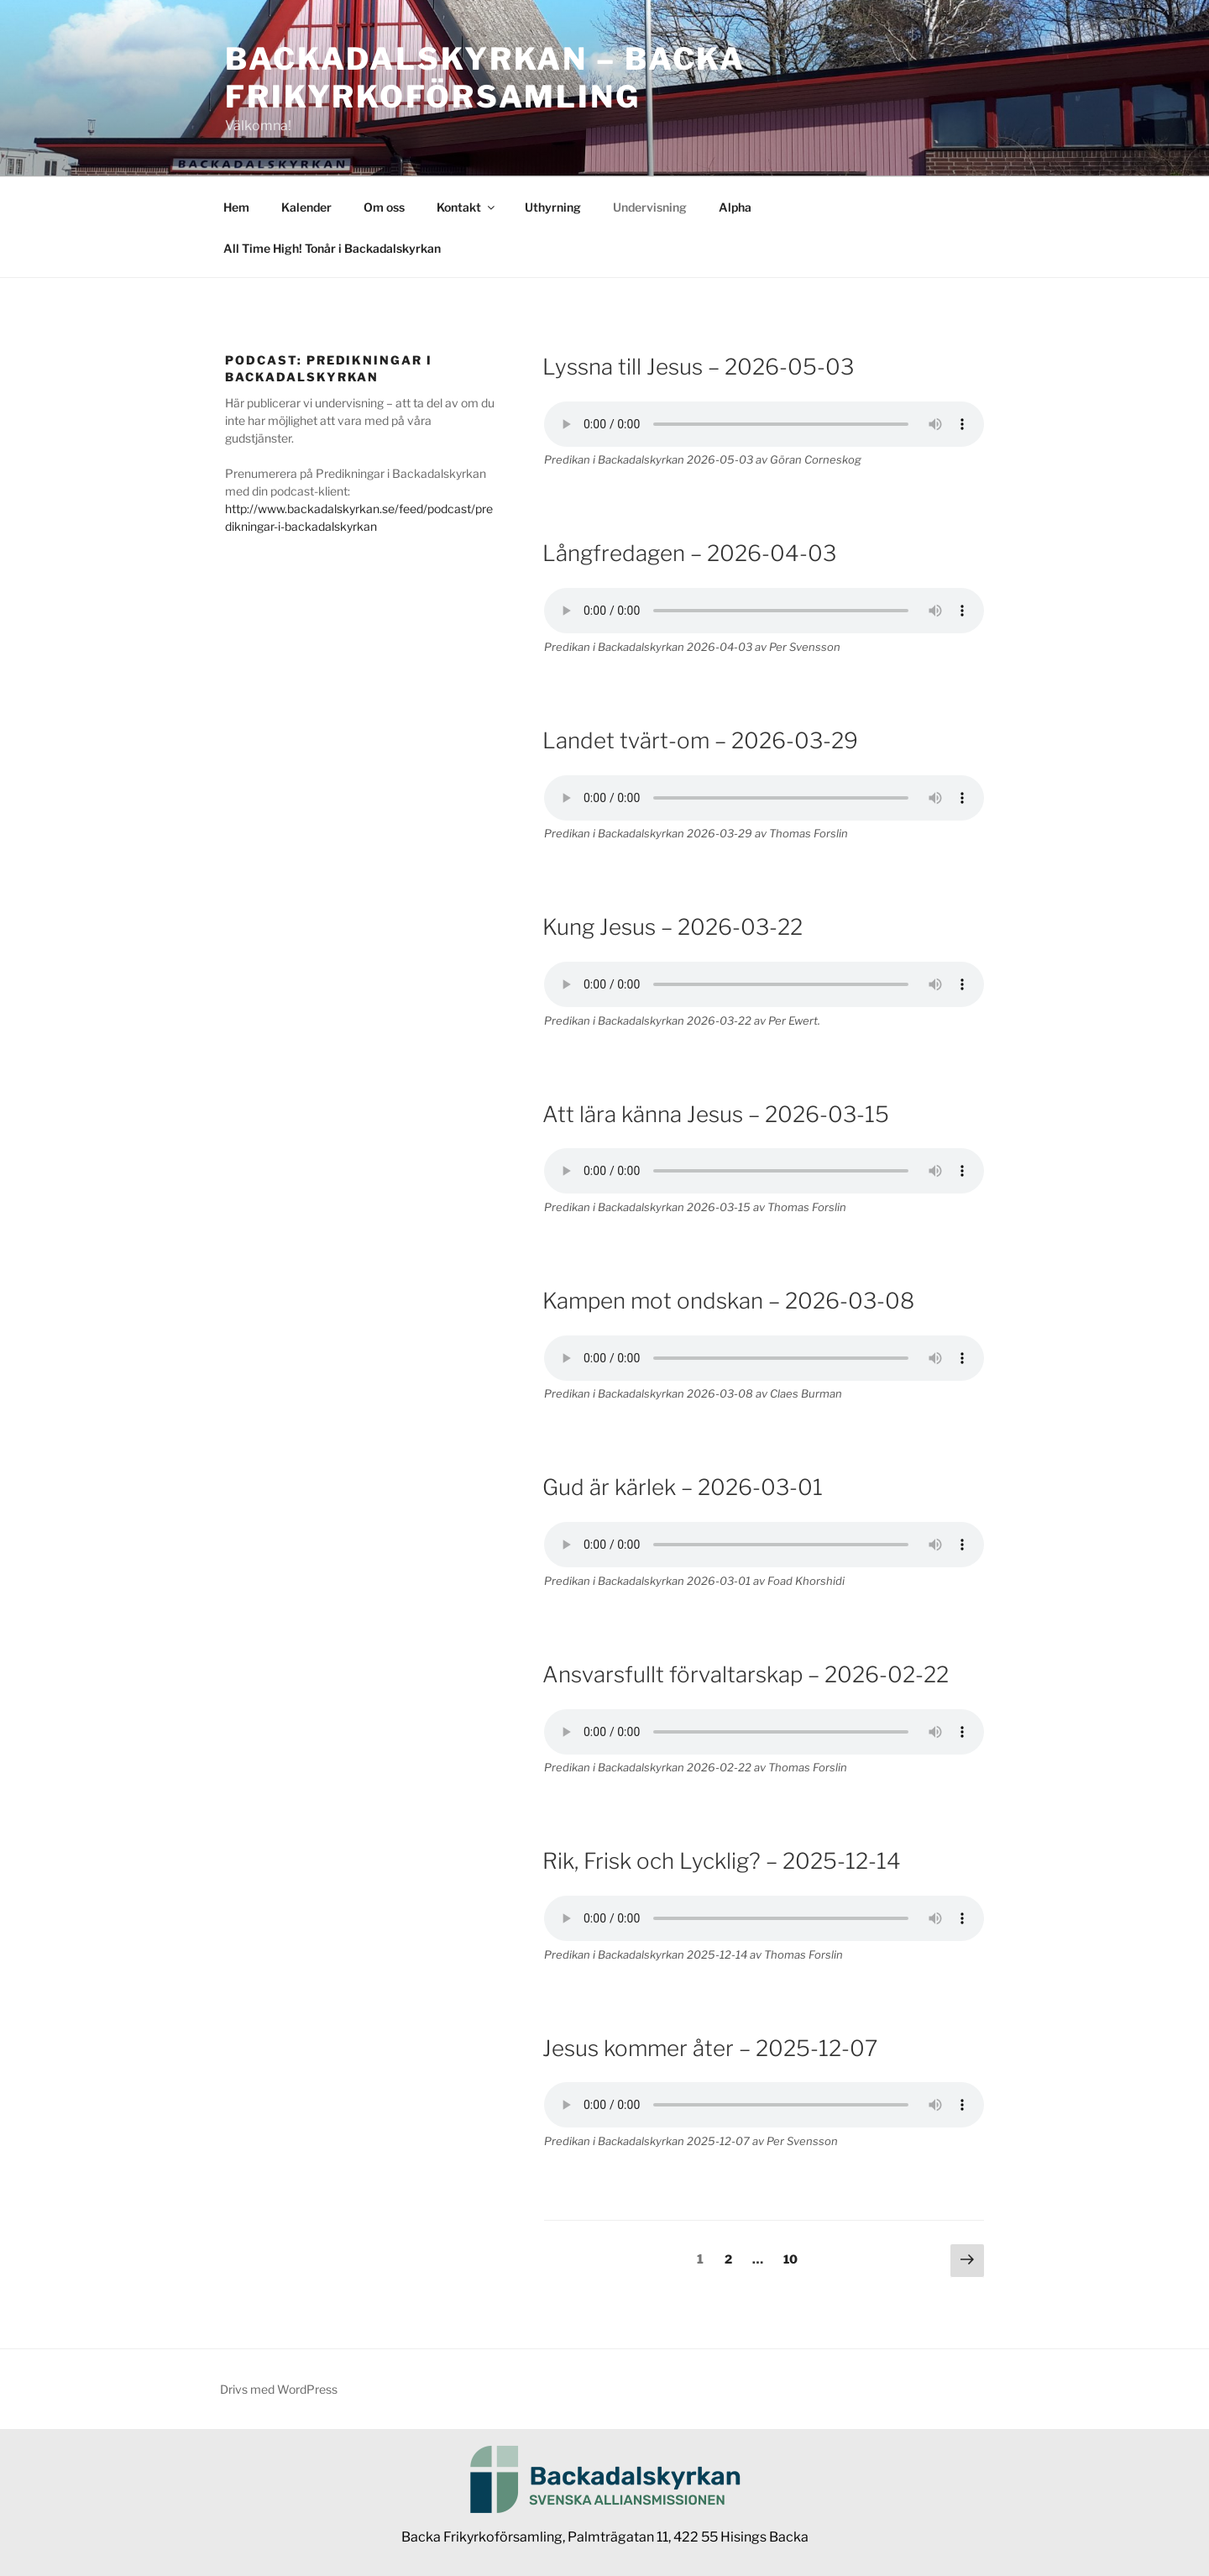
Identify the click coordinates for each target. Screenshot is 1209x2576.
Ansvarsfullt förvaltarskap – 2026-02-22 (745, 1674)
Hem (236, 207)
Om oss (384, 207)
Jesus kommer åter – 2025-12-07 (709, 2048)
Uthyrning (553, 207)
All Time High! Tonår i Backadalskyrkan (332, 248)
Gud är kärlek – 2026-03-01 (682, 1487)
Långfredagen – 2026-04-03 (689, 553)
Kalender (306, 207)
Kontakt (467, 207)
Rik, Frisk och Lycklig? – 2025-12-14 (721, 1861)
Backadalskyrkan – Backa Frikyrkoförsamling (485, 77)
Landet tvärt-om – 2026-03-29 (700, 740)
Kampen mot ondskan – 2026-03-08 (728, 1301)
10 (794, 2257)
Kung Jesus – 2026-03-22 (672, 927)
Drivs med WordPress (279, 2389)
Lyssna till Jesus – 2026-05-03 (698, 367)
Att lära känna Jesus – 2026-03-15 (715, 1114)
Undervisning (650, 207)
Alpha (735, 207)
